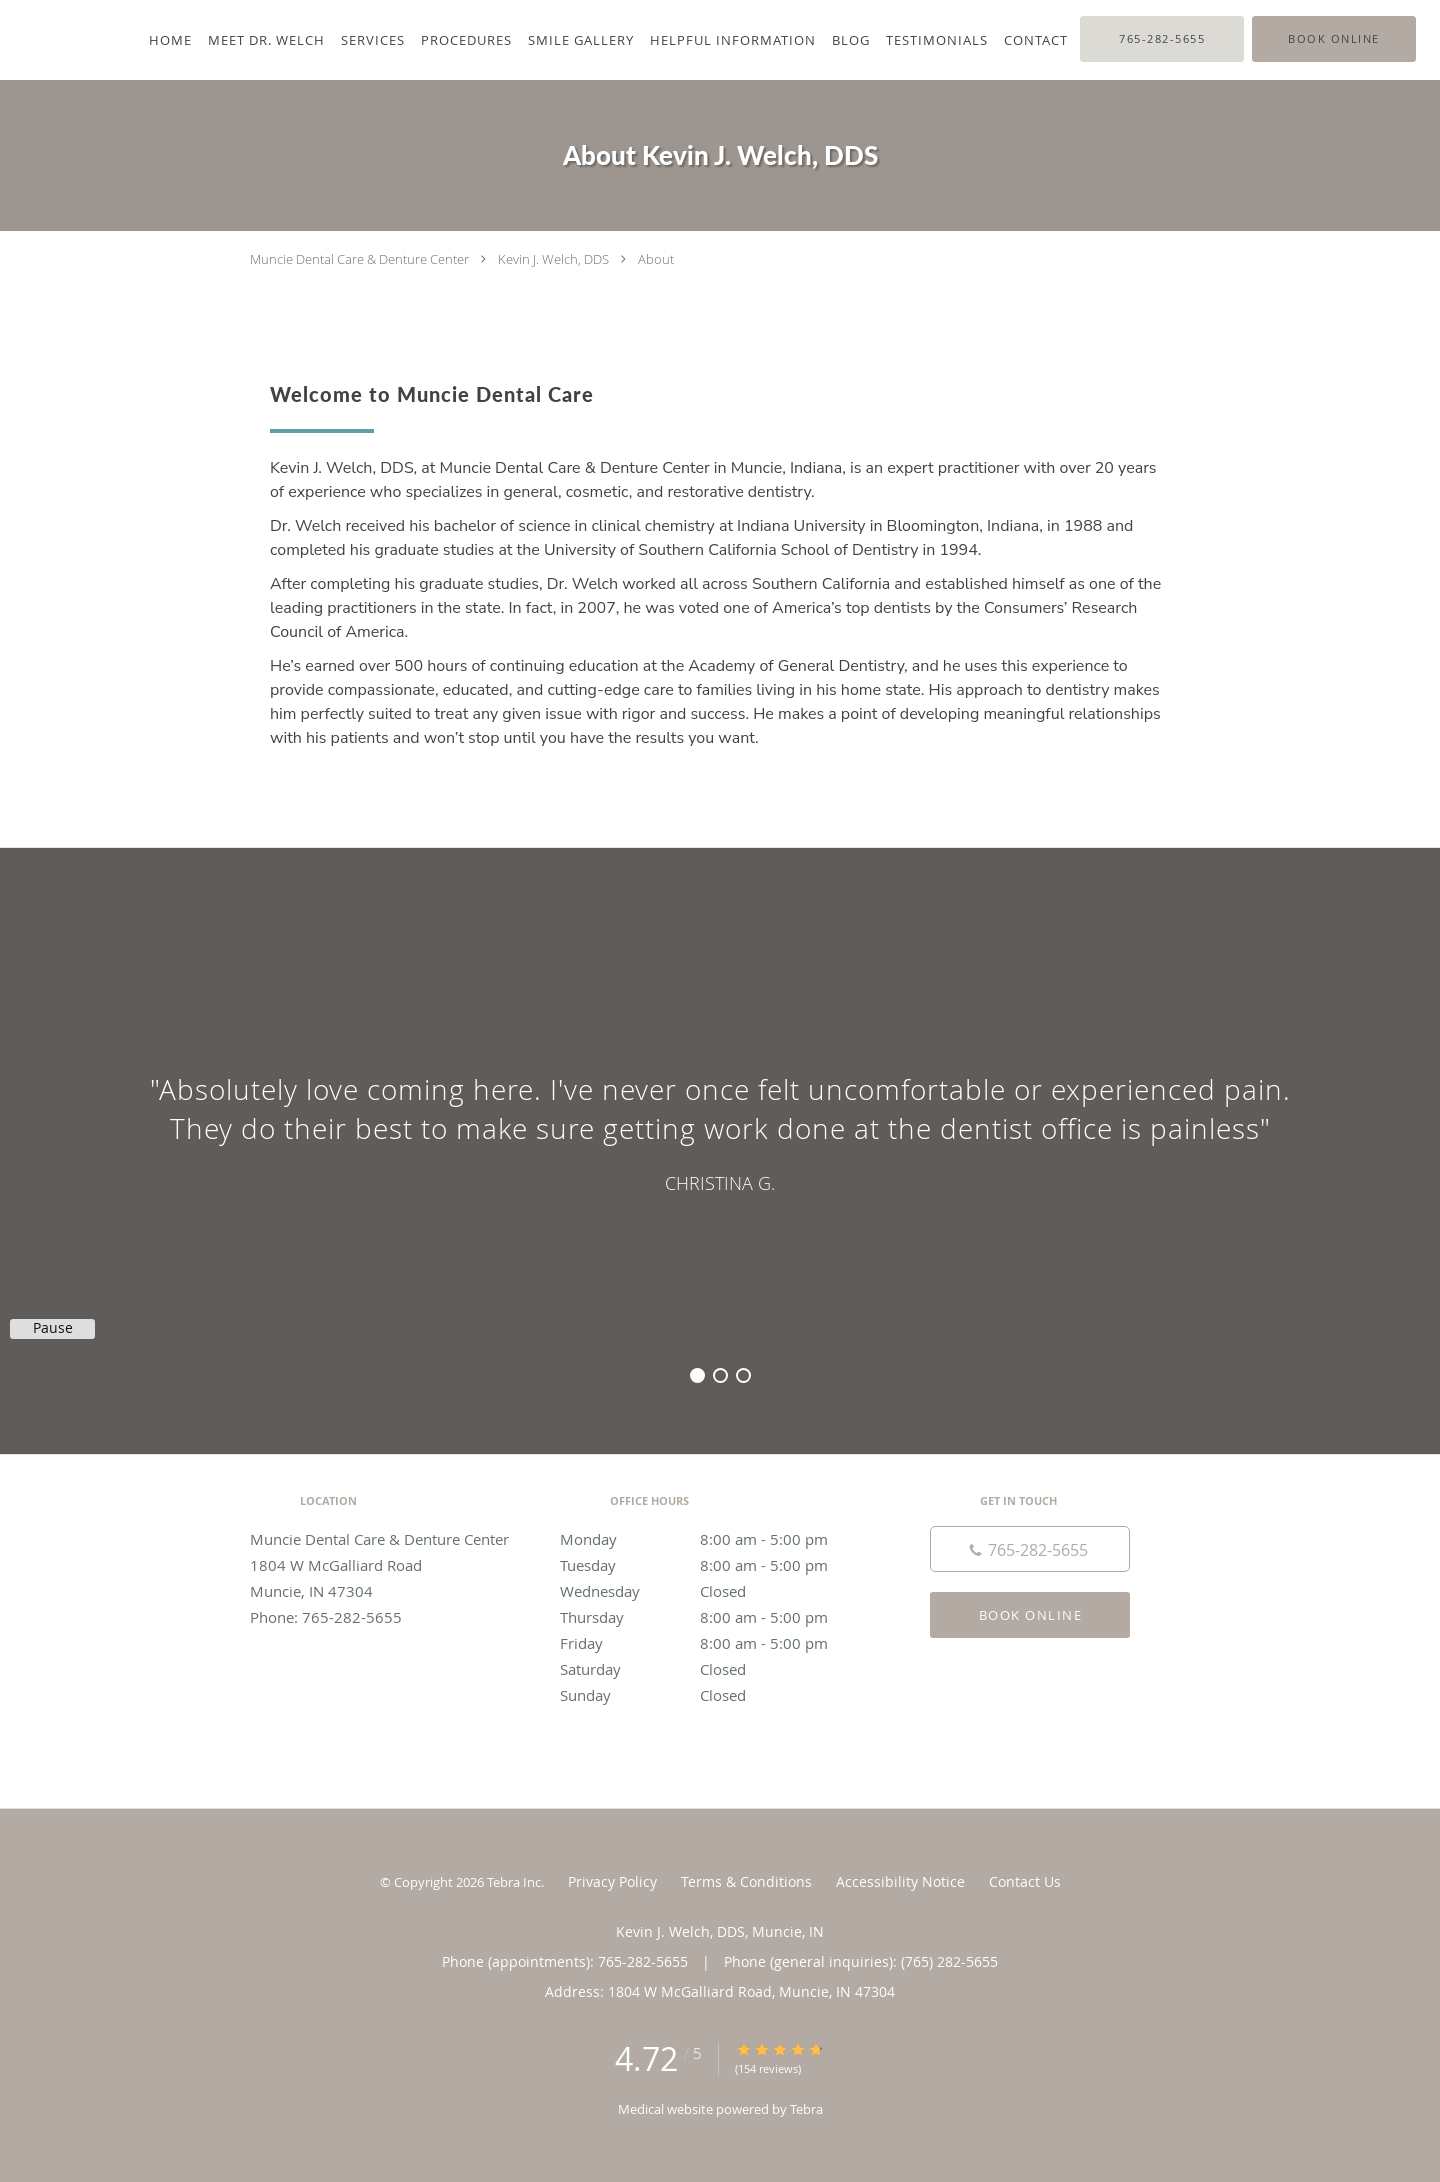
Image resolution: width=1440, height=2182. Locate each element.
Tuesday (715, 1565)
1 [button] (697, 1375)
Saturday (715, 1669)
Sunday (715, 1695)
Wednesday (715, 1591)
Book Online (1031, 1615)
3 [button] (743, 1375)
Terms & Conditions (746, 1881)
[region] (720, 1131)
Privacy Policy (612, 1881)
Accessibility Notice (900, 1881)
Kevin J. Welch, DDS (553, 259)
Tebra (806, 2109)
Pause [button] (53, 1328)
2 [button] (720, 1375)
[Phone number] (1030, 1549)
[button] (1334, 39)
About (656, 259)
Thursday (715, 1617)
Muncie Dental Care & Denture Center (359, 259)
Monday (715, 1539)
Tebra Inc (514, 1882)
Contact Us (1025, 1881)
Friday (715, 1643)
